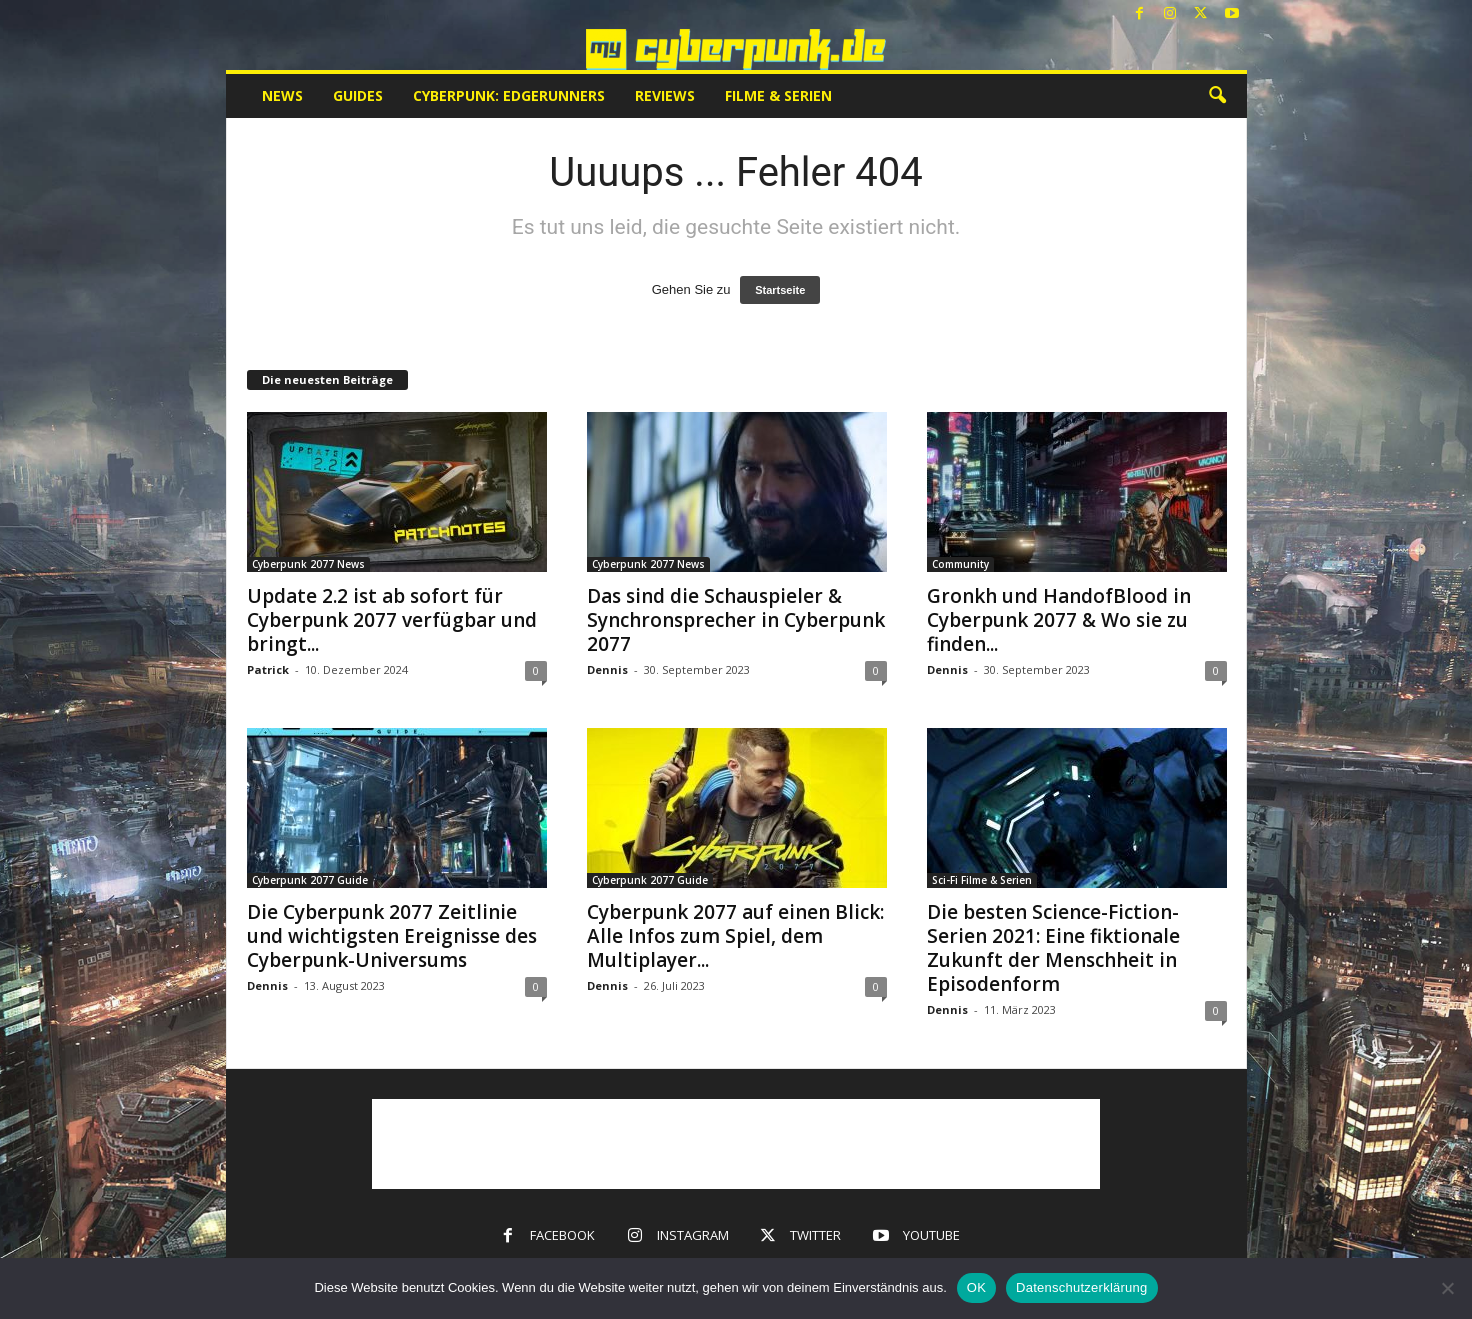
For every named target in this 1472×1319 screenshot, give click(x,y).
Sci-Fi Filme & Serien (982, 880)
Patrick (268, 669)
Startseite (780, 290)
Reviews (665, 95)
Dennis (607, 669)
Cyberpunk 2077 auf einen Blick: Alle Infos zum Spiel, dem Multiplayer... (735, 936)
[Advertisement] (736, 1144)
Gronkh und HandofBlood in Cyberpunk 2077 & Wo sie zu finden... (1059, 620)
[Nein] (1447, 1288)
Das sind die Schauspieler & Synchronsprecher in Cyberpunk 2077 (736, 620)
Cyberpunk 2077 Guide (310, 880)
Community (960, 564)
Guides (358, 95)
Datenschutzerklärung (1081, 1287)
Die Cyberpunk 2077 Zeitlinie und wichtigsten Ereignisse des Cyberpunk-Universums (392, 936)
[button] (1217, 96)
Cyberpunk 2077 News (308, 564)
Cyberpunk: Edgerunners (509, 95)
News (282, 95)
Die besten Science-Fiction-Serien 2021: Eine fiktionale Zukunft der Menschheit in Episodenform (1053, 948)
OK (976, 1287)
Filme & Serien (778, 95)
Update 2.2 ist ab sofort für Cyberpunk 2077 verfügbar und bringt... (392, 620)
